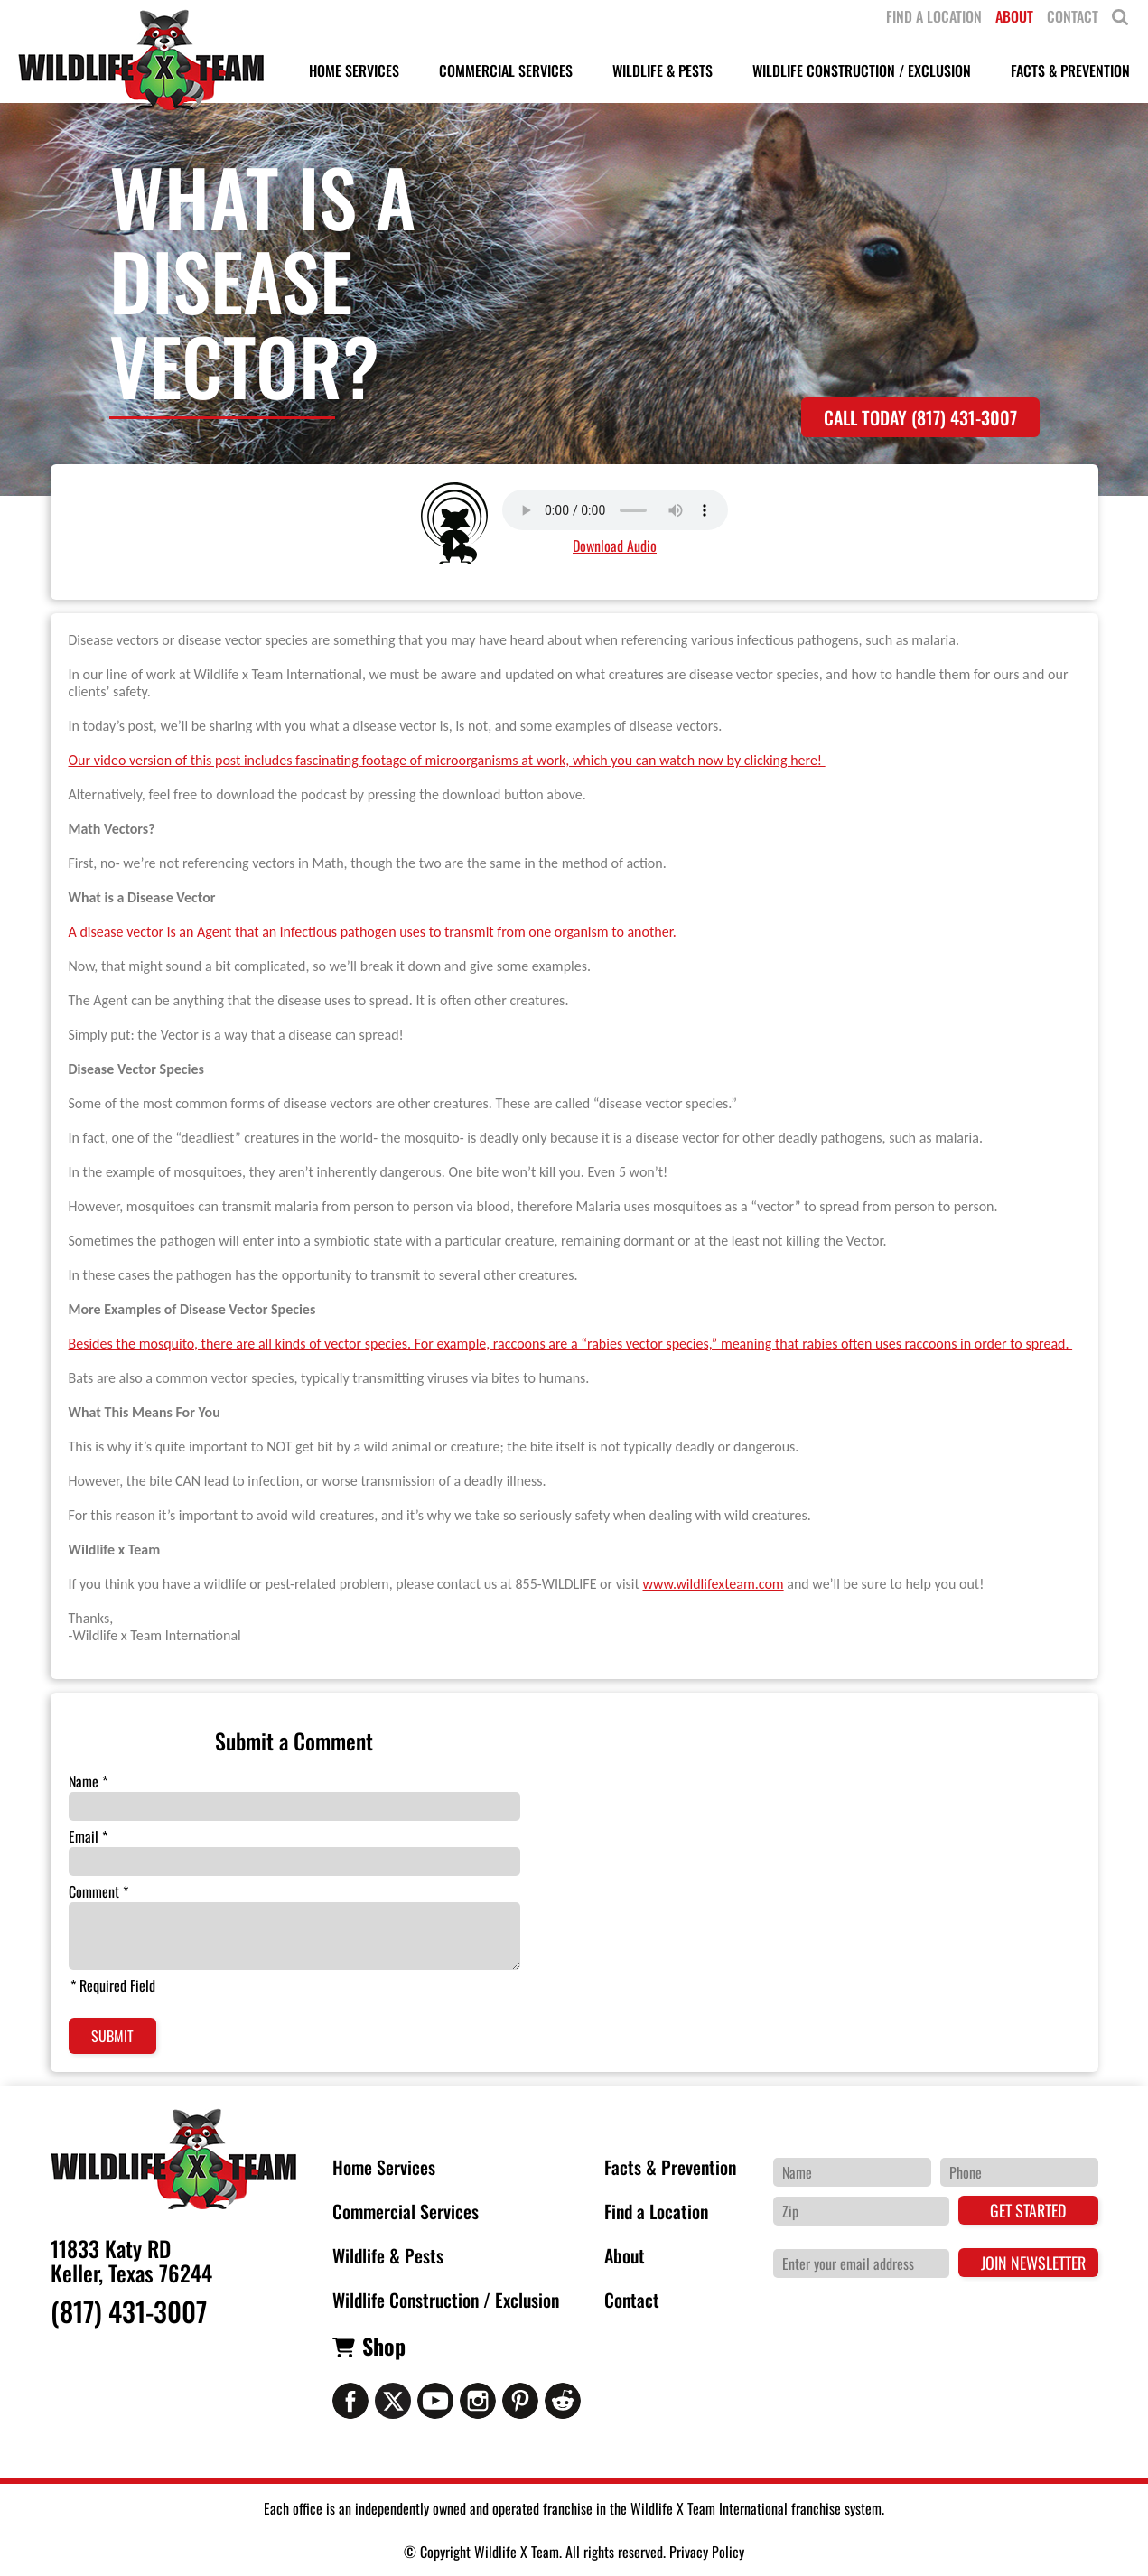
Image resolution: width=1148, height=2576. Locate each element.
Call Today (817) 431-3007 (920, 417)
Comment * (98, 1891)
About (624, 2255)
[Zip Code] (861, 2211)
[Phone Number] (1019, 2172)
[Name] (852, 2172)
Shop (384, 2345)
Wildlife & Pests (387, 2255)
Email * (88, 1836)
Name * (88, 1781)
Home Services (383, 2166)
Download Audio (615, 545)
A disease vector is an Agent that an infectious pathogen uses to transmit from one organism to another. (374, 931)
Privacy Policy (706, 2551)
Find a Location (656, 2211)
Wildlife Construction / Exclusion (445, 2299)
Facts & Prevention (670, 2166)
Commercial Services (405, 2211)
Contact (631, 2299)
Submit (112, 2036)
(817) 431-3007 (129, 2311)
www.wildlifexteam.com (713, 1583)
